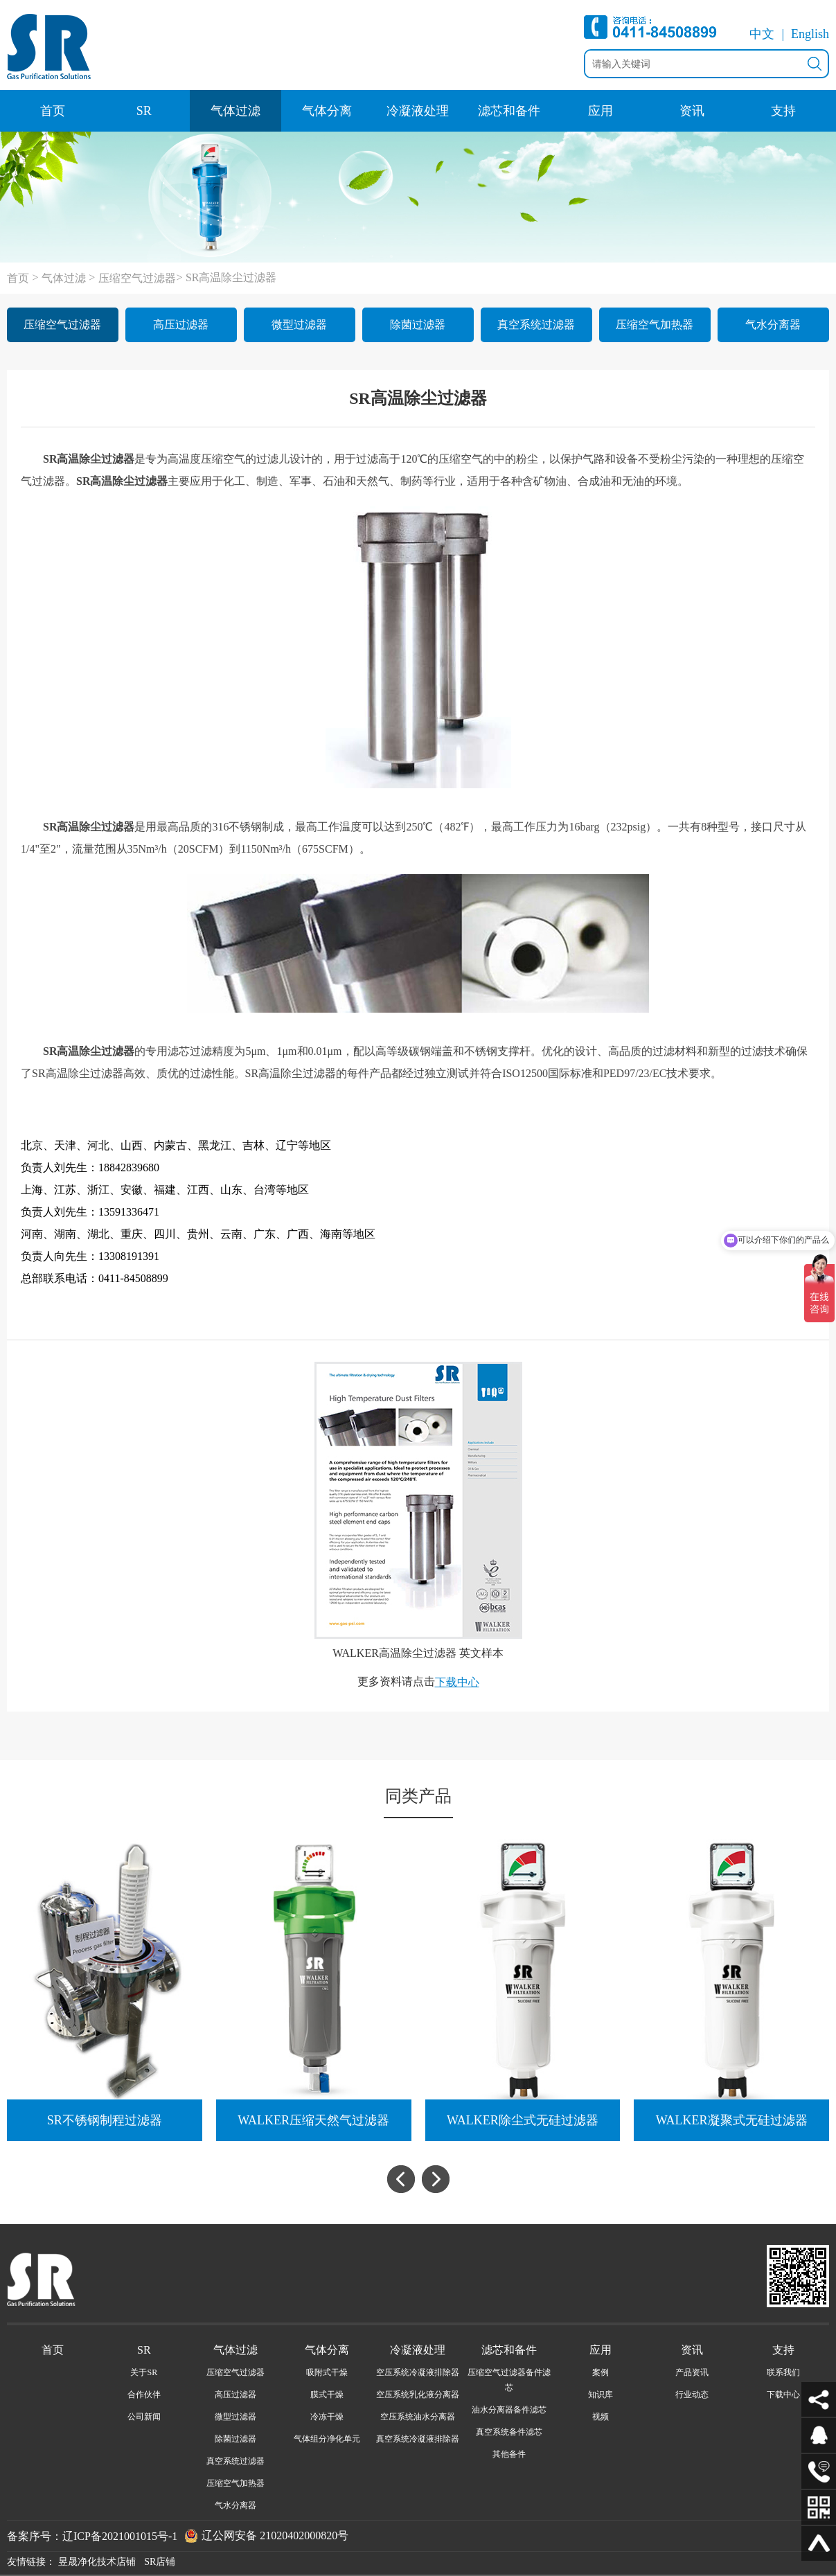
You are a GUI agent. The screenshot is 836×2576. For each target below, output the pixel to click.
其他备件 (509, 2454)
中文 (761, 34)
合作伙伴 (144, 2394)
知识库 (600, 2394)
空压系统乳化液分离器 (417, 2394)
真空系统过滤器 (536, 324)
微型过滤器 (299, 324)
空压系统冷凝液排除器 (417, 2372)
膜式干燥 (327, 2394)
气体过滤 (235, 111)
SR (144, 111)
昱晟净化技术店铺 (97, 2562)
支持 (783, 111)
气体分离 (327, 111)
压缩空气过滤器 (137, 278)
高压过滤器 (180, 324)
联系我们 (783, 2372)
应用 (600, 111)
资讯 (691, 111)
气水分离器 (773, 324)
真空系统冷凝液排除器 (417, 2439)
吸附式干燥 (327, 2372)
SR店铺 (159, 2562)
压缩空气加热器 (654, 324)
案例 (600, 2372)
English (810, 34)
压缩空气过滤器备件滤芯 (509, 2380)
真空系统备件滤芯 (509, 2432)
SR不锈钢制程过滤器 (104, 2120)
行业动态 (692, 2394)
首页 (52, 111)
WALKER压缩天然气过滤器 (313, 2120)
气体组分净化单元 (327, 2439)
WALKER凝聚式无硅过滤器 (732, 2120)
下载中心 (457, 1682)
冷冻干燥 (327, 2417)
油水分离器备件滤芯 (509, 2410)
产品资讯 (692, 2372)
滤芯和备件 (509, 111)
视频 (600, 2417)
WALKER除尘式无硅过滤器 (522, 2120)
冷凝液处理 (417, 111)
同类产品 (418, 1796)
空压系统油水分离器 (417, 2417)
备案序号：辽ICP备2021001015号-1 (92, 2535)
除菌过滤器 (417, 324)
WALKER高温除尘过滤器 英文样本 (418, 1653)
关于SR (143, 2372)
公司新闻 (144, 2417)
